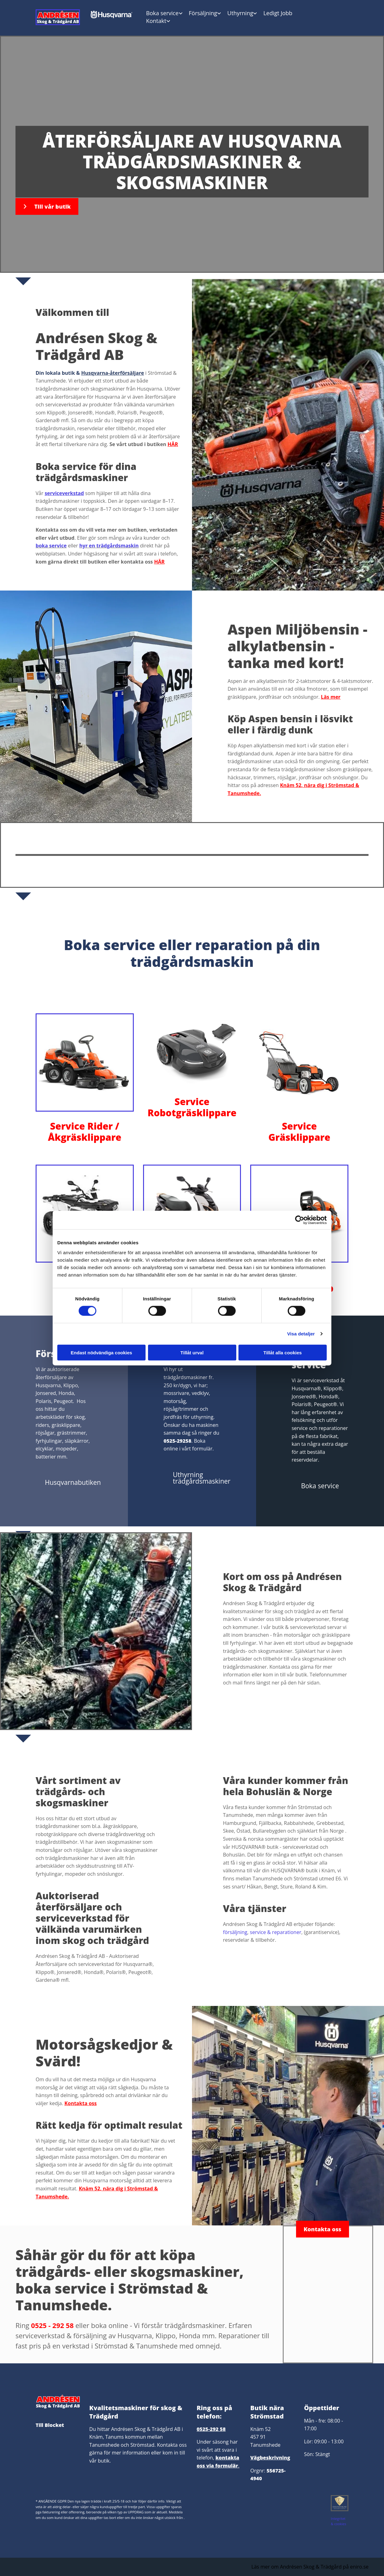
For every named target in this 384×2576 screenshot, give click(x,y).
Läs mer (330, 696)
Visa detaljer (301, 1333)
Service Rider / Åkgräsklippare (84, 1132)
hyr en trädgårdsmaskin (109, 545)
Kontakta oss (80, 2103)
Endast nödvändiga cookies (101, 1352)
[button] (46, 206)
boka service (51, 545)
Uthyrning (240, 13)
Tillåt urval (192, 1352)
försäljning (235, 1932)
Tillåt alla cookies (283, 1352)
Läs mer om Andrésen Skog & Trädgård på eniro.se (310, 2566)
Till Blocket (50, 2425)
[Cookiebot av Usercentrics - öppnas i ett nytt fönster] (300, 1220)
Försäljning (203, 13)
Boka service (162, 13)
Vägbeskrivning (270, 2457)
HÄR (173, 444)
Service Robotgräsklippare (191, 1107)
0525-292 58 (211, 2429)
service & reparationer (275, 1932)
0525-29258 (177, 1440)
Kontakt (156, 20)
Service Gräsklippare (299, 1132)
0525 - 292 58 (52, 2325)
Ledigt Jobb (277, 13)
